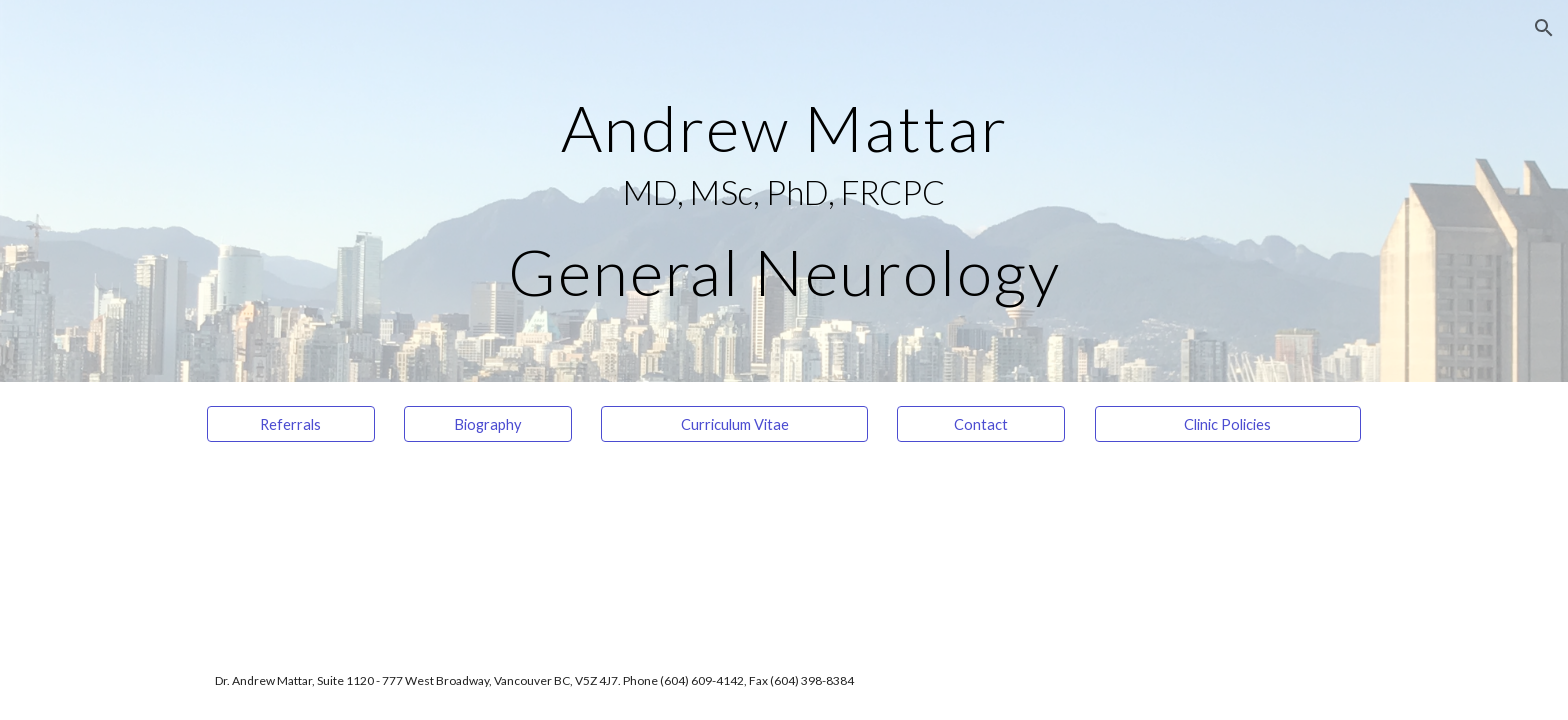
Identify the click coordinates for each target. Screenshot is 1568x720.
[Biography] (488, 424)
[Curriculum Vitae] (734, 424)
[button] (1544, 28)
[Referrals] (291, 424)
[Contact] (981, 424)
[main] (784, 191)
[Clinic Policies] (1228, 424)
